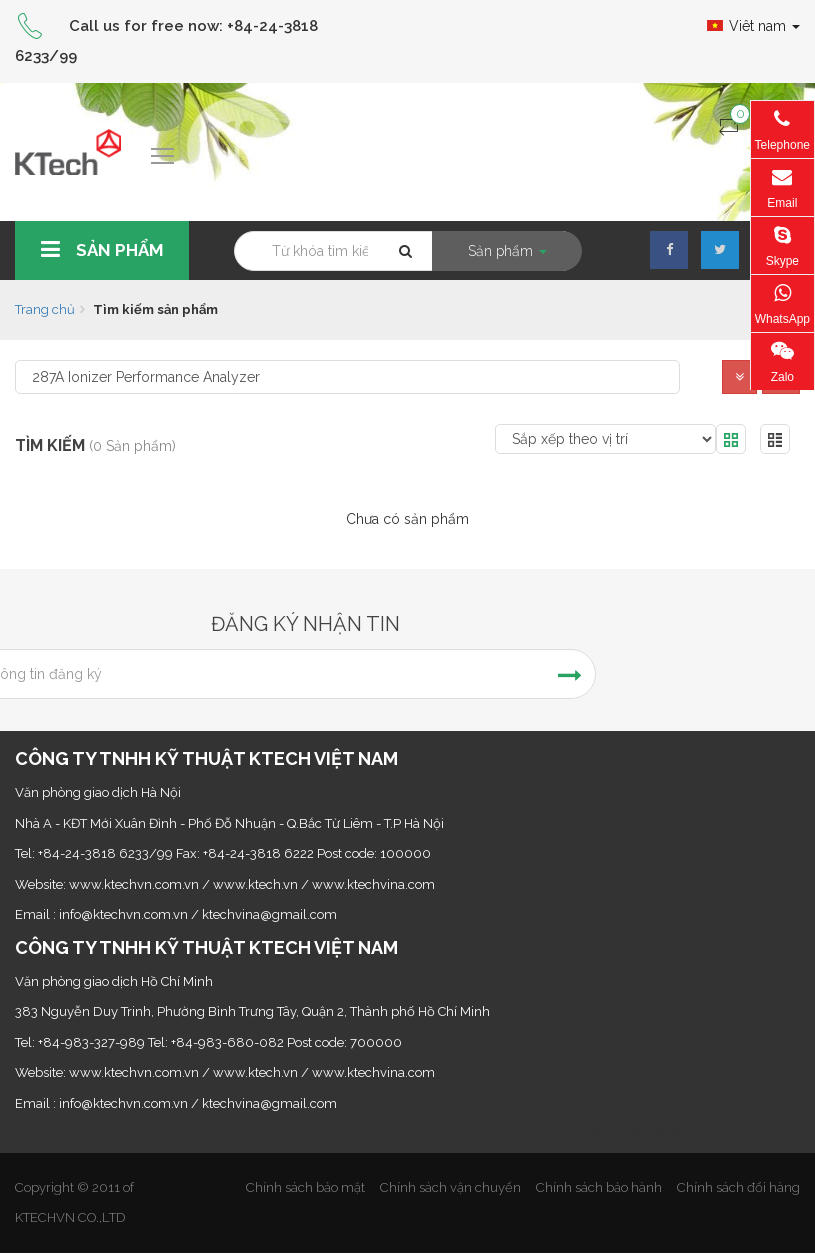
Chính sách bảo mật (305, 1187)
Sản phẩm (99, 250)
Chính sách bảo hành (599, 1187)
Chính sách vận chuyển (450, 1187)
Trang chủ (45, 309)
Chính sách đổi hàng (738, 1187)
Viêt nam (753, 26)
